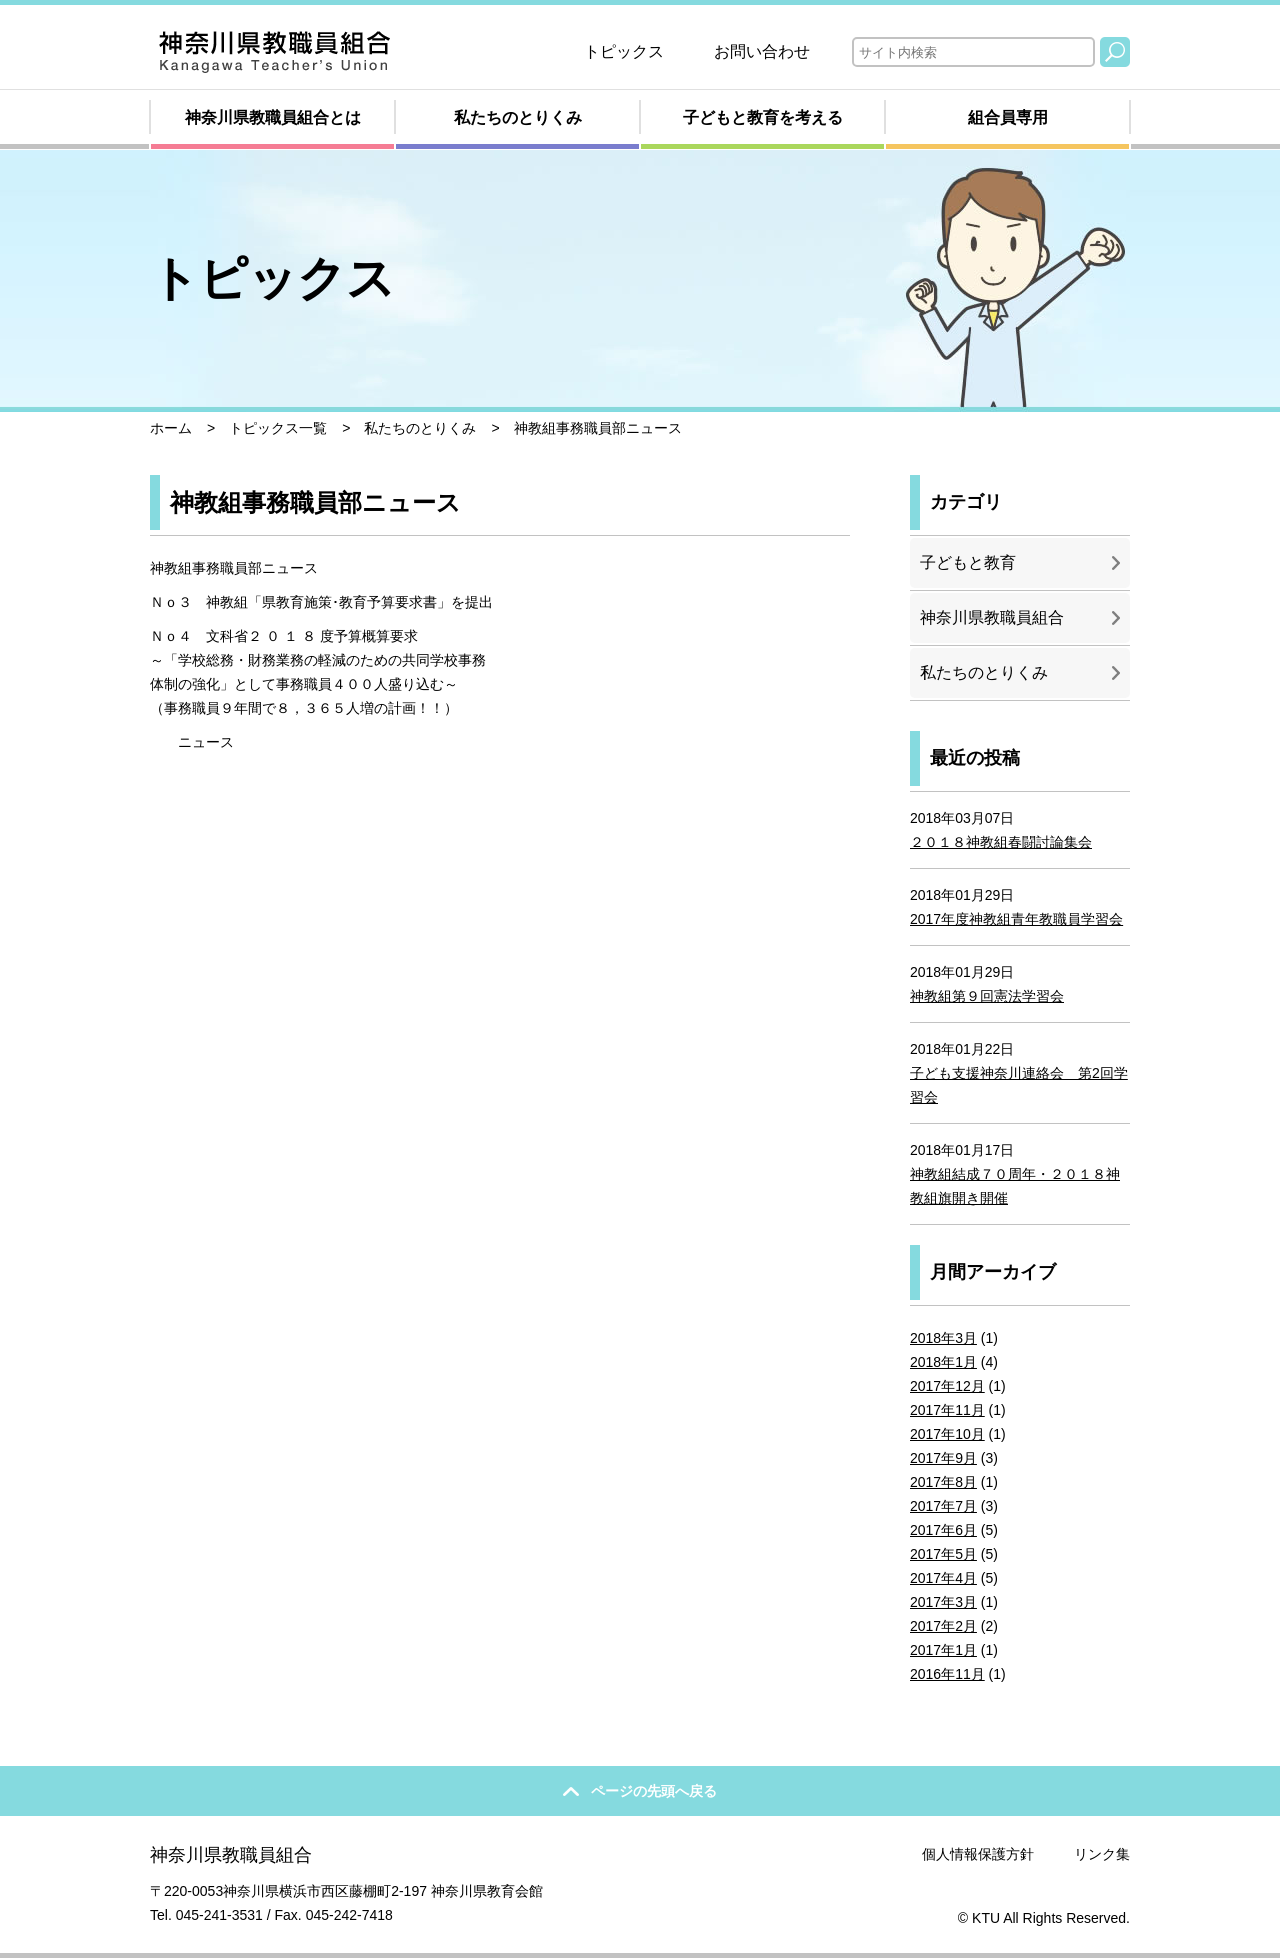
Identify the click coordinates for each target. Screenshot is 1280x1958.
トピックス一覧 (278, 428)
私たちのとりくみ (518, 117)
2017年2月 (943, 1626)
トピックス (624, 51)
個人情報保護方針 (978, 1854)
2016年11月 (947, 1674)
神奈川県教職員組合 (992, 617)
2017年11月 (947, 1410)
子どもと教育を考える (763, 117)
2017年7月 (943, 1506)
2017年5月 (943, 1554)
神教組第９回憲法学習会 (987, 996)
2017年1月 (943, 1650)
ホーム (171, 428)
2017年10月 (947, 1434)
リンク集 (1102, 1854)
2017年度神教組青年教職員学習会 (1016, 919)
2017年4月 (943, 1578)
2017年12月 (947, 1386)
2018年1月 (943, 1362)
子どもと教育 (968, 562)
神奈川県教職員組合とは (273, 117)
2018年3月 (943, 1338)
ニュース (206, 742)
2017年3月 (943, 1602)
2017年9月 (943, 1458)
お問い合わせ (762, 51)
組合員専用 (1008, 117)
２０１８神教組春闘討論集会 (1001, 842)
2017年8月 (943, 1482)
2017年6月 (943, 1530)
